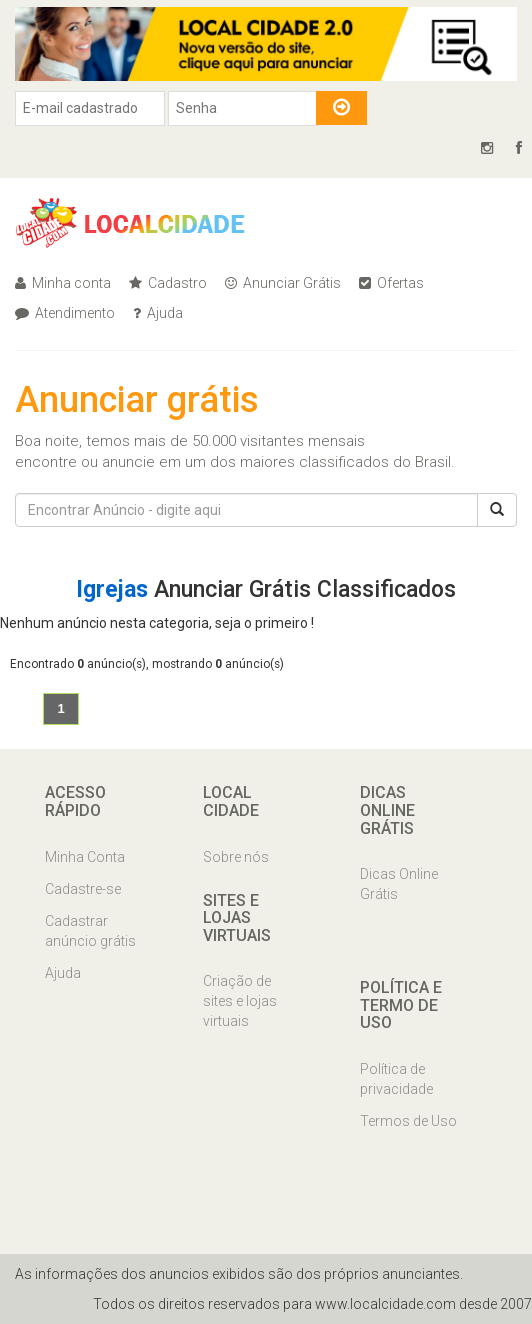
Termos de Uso (408, 1121)
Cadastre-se (83, 889)
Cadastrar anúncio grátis (90, 931)
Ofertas (391, 283)
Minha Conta (85, 857)
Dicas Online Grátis (399, 884)
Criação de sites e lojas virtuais (240, 1001)
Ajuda (158, 313)
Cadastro (168, 283)
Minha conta (63, 283)
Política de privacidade (396, 1079)
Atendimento (65, 313)
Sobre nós (236, 857)
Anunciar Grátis (283, 283)
